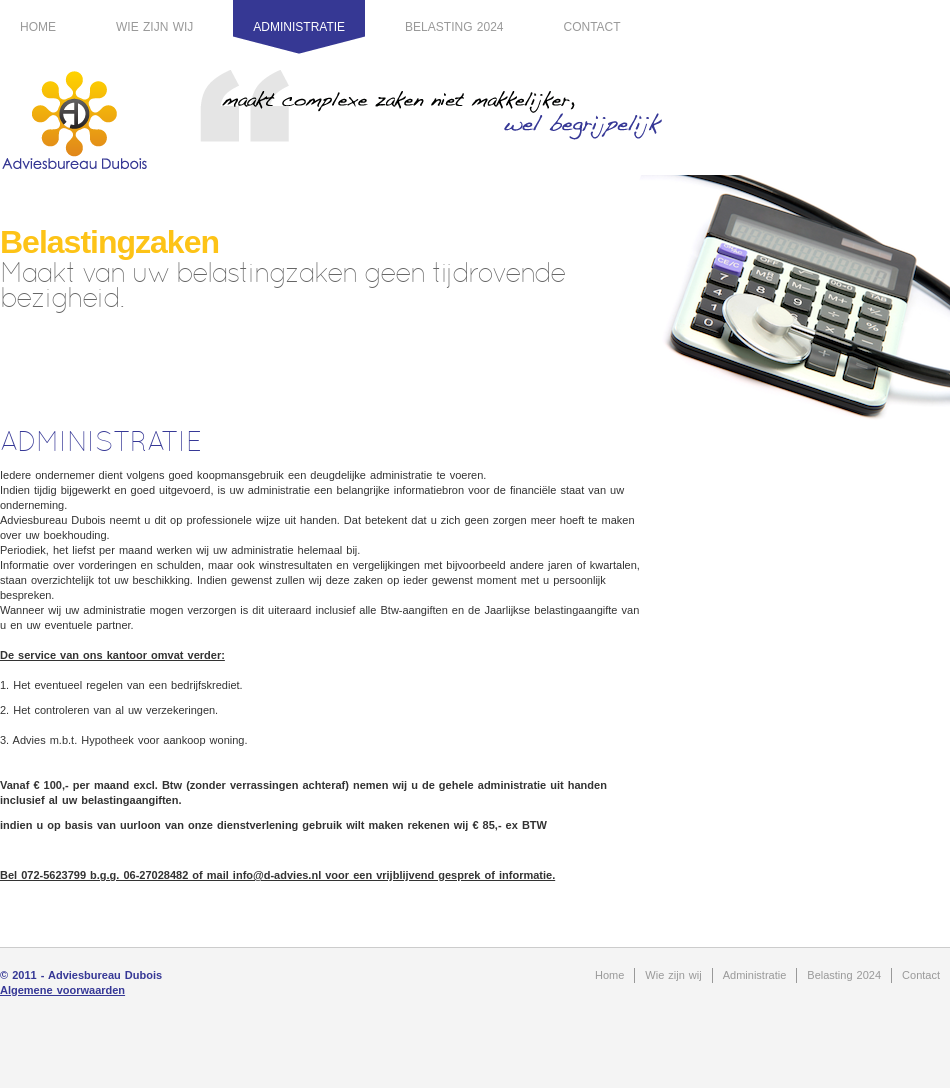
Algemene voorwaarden (62, 990)
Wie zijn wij (154, 27)
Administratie (299, 27)
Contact (592, 27)
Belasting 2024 (454, 27)
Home (38, 27)
